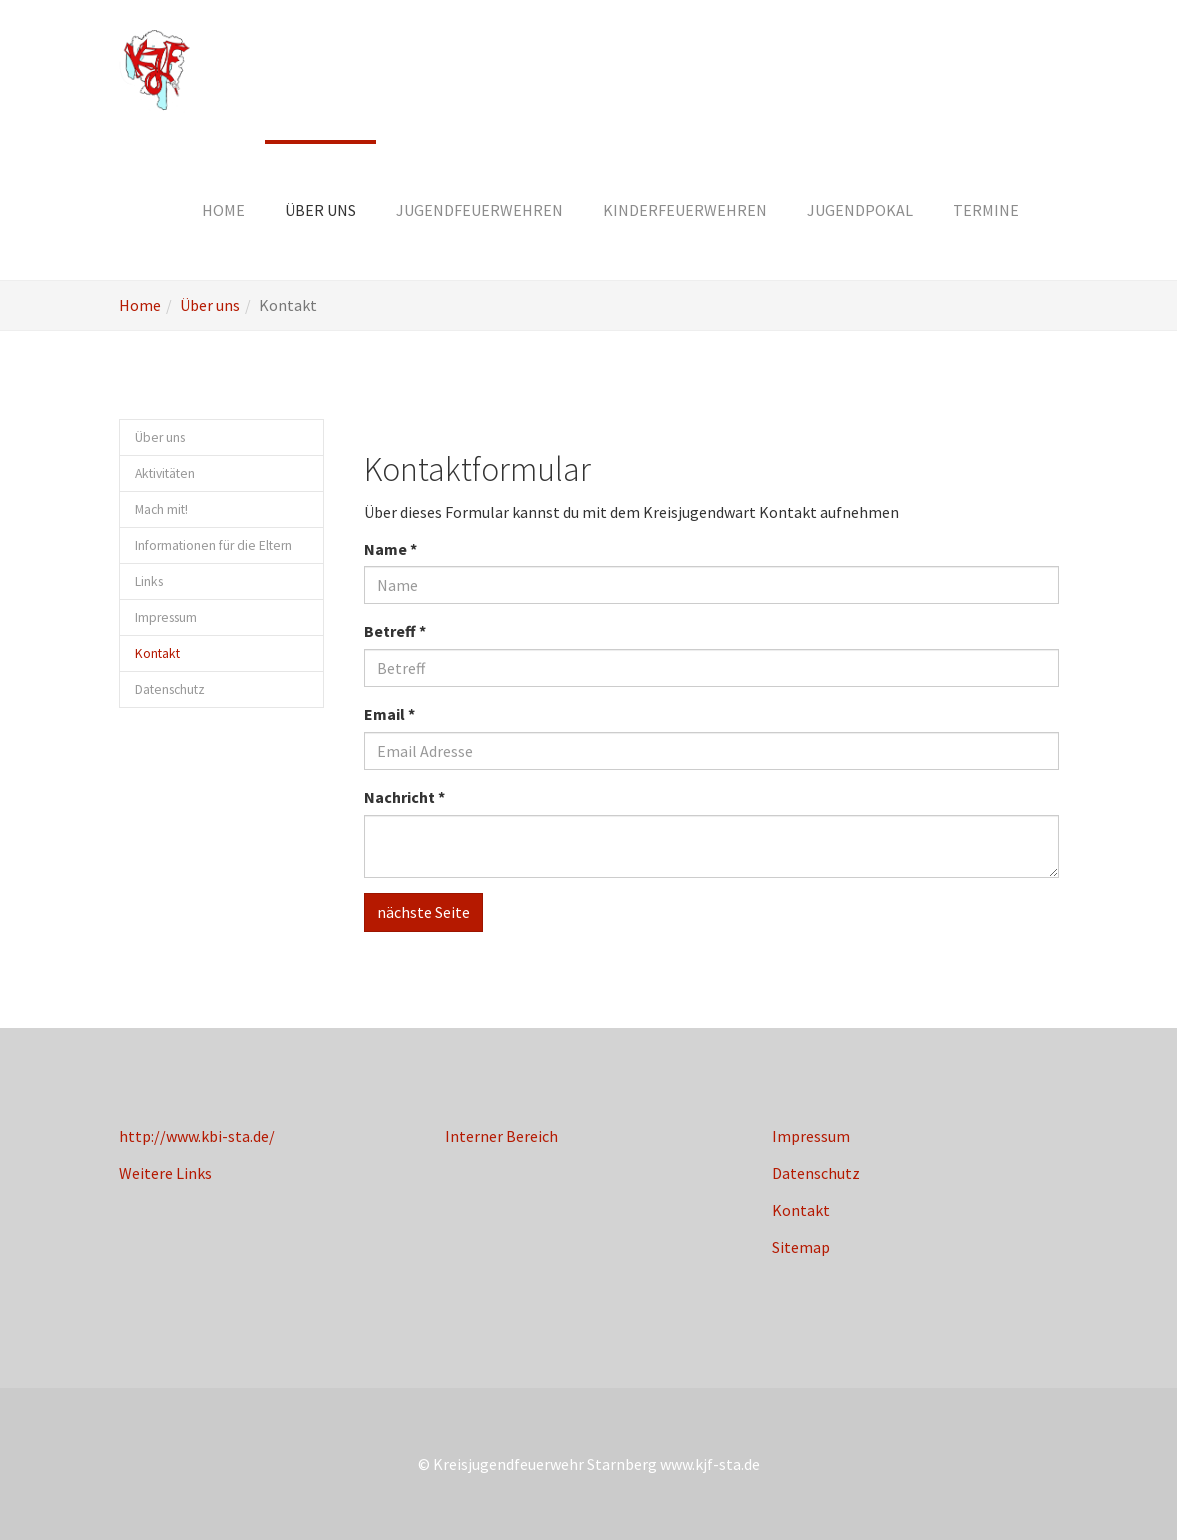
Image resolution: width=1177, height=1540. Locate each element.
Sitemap (801, 1247)
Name (390, 549)
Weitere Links (165, 1173)
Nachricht (404, 797)
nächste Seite (423, 912)
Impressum (811, 1136)
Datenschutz (816, 1173)
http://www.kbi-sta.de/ (197, 1136)
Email (389, 714)
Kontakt (801, 1210)
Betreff (395, 631)
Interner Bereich (501, 1136)
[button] (320, 210)
